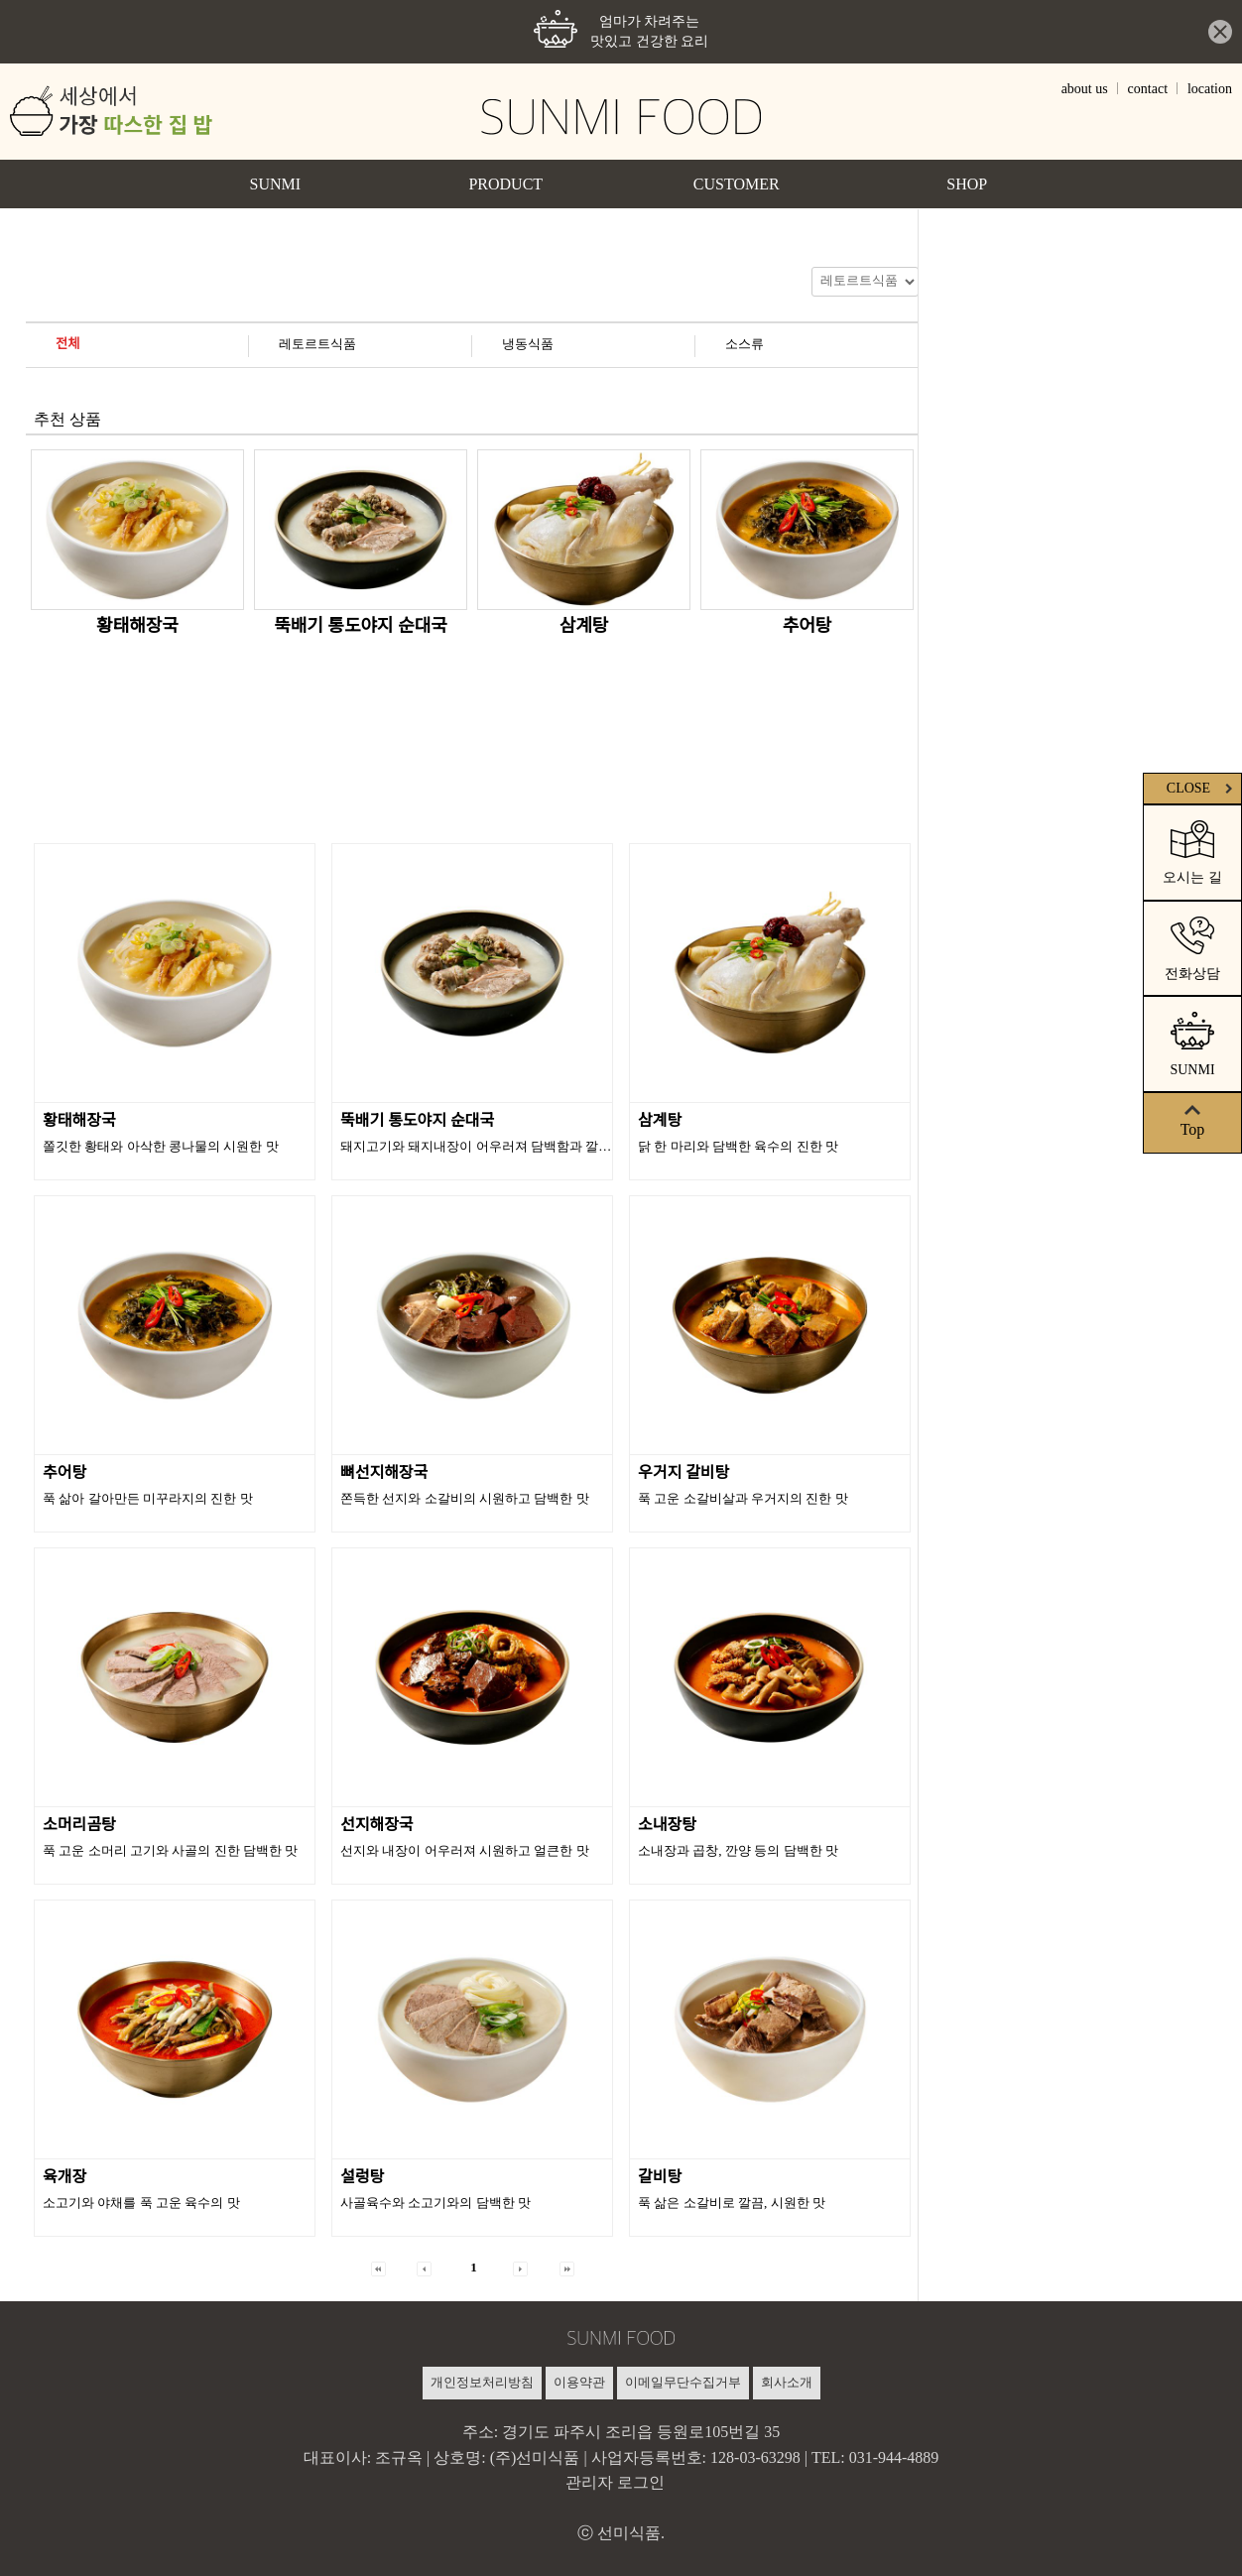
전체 (67, 343)
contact (1148, 88)
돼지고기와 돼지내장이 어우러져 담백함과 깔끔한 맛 (490, 1146)
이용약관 (579, 2382)
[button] (378, 2267)
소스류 (744, 343)
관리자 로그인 (615, 2482)
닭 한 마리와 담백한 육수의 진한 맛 (738, 1146)
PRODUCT (505, 184)
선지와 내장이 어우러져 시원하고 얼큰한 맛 (464, 1850)
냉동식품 (528, 343)
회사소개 (786, 2382)
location (1209, 88)
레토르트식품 (317, 343)
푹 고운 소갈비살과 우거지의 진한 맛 (743, 1498)
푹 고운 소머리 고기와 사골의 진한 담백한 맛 (170, 1850)
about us (1084, 88)
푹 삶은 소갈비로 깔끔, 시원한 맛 (731, 2202)
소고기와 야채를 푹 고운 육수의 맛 (141, 2202)
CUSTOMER (736, 184)
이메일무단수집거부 (683, 2382)
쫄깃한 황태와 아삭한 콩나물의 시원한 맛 (161, 1146)
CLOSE (1202, 788)
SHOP (966, 184)
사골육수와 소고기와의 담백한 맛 (435, 2202)
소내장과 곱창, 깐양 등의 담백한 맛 (738, 1850)
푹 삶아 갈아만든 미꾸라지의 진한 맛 (148, 1498)
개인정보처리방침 (482, 2382)
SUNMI (275, 184)
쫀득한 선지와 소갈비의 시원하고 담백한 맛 (464, 1498)
